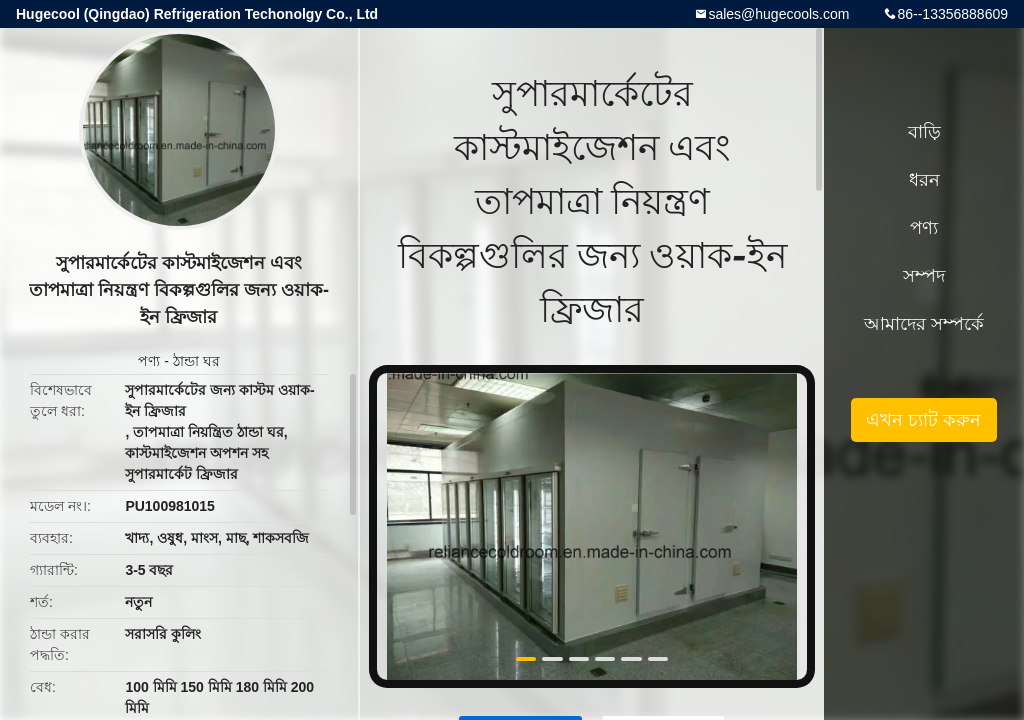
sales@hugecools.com (778, 14)
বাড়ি (924, 132)
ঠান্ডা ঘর (196, 361)
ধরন (924, 180)
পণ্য (149, 361)
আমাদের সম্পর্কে (924, 324)
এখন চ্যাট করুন (923, 420)
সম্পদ (924, 276)
